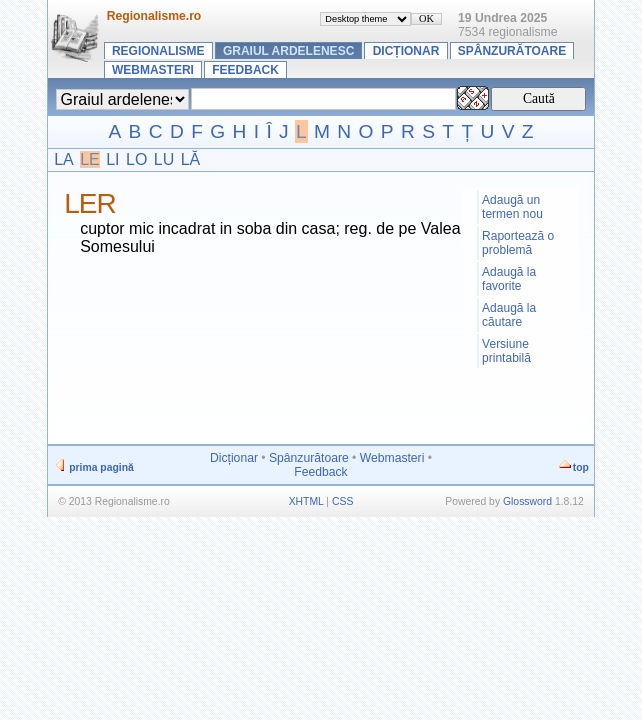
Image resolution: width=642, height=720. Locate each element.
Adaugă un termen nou (512, 207)
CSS (342, 501)
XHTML (306, 501)
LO (136, 159)
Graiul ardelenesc (288, 51)
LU (164, 159)
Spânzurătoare (512, 51)
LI (112, 159)
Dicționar (406, 51)
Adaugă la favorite (509, 279)
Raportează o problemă (518, 243)
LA (64, 159)
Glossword (527, 501)
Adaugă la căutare (509, 315)
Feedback (245, 70)
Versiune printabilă (506, 351)
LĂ (191, 159)
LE (90, 159)
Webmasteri (153, 70)
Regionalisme (158, 51)
